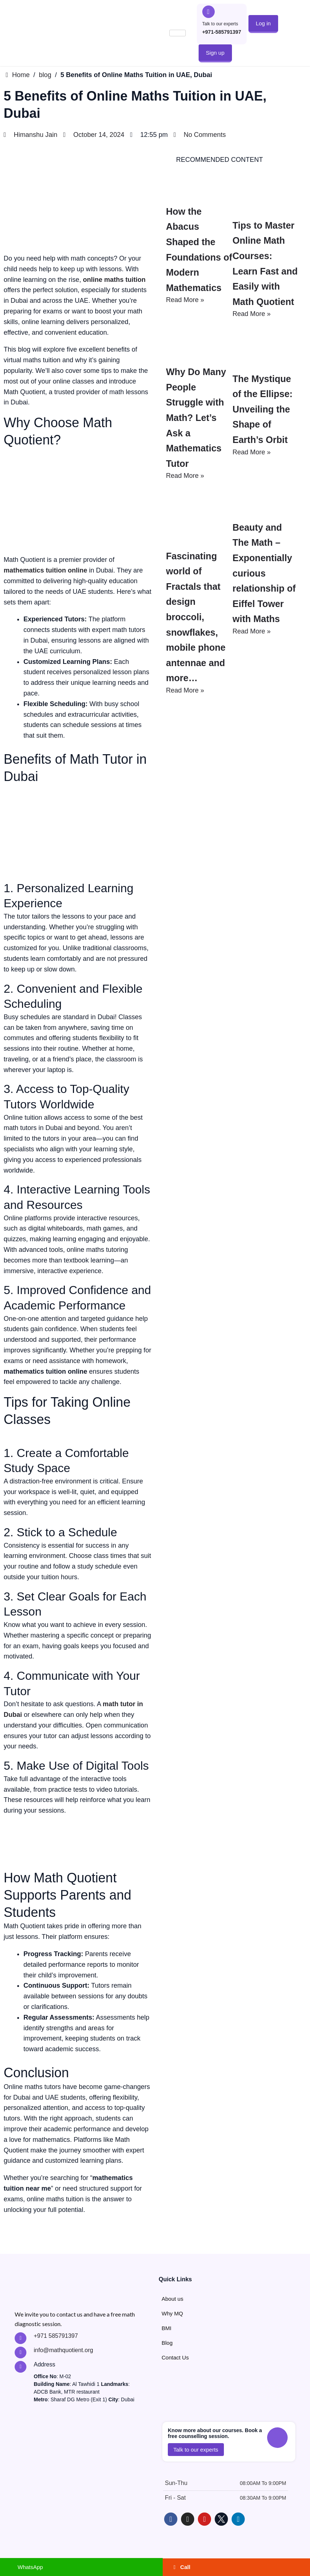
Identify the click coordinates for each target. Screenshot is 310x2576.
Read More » (185, 300)
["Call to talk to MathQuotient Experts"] (208, 12)
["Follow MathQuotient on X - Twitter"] (221, 2519)
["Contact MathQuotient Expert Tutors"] (20, 2352)
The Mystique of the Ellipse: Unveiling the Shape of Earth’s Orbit (265, 469)
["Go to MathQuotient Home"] (34, 33)
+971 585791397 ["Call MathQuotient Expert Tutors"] (56, 2336)
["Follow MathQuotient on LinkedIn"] (238, 2519)
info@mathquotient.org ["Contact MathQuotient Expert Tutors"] (63, 2350)
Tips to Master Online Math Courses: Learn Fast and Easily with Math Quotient (262, 285)
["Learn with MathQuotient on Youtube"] (204, 2519)
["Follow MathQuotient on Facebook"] (170, 2519)
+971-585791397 (221, 32)
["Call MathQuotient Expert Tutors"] (20, 2338)
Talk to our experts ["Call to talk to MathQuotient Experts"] (220, 23)
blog (45, 75)
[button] (263, 23)
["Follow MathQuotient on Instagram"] (187, 2519)
